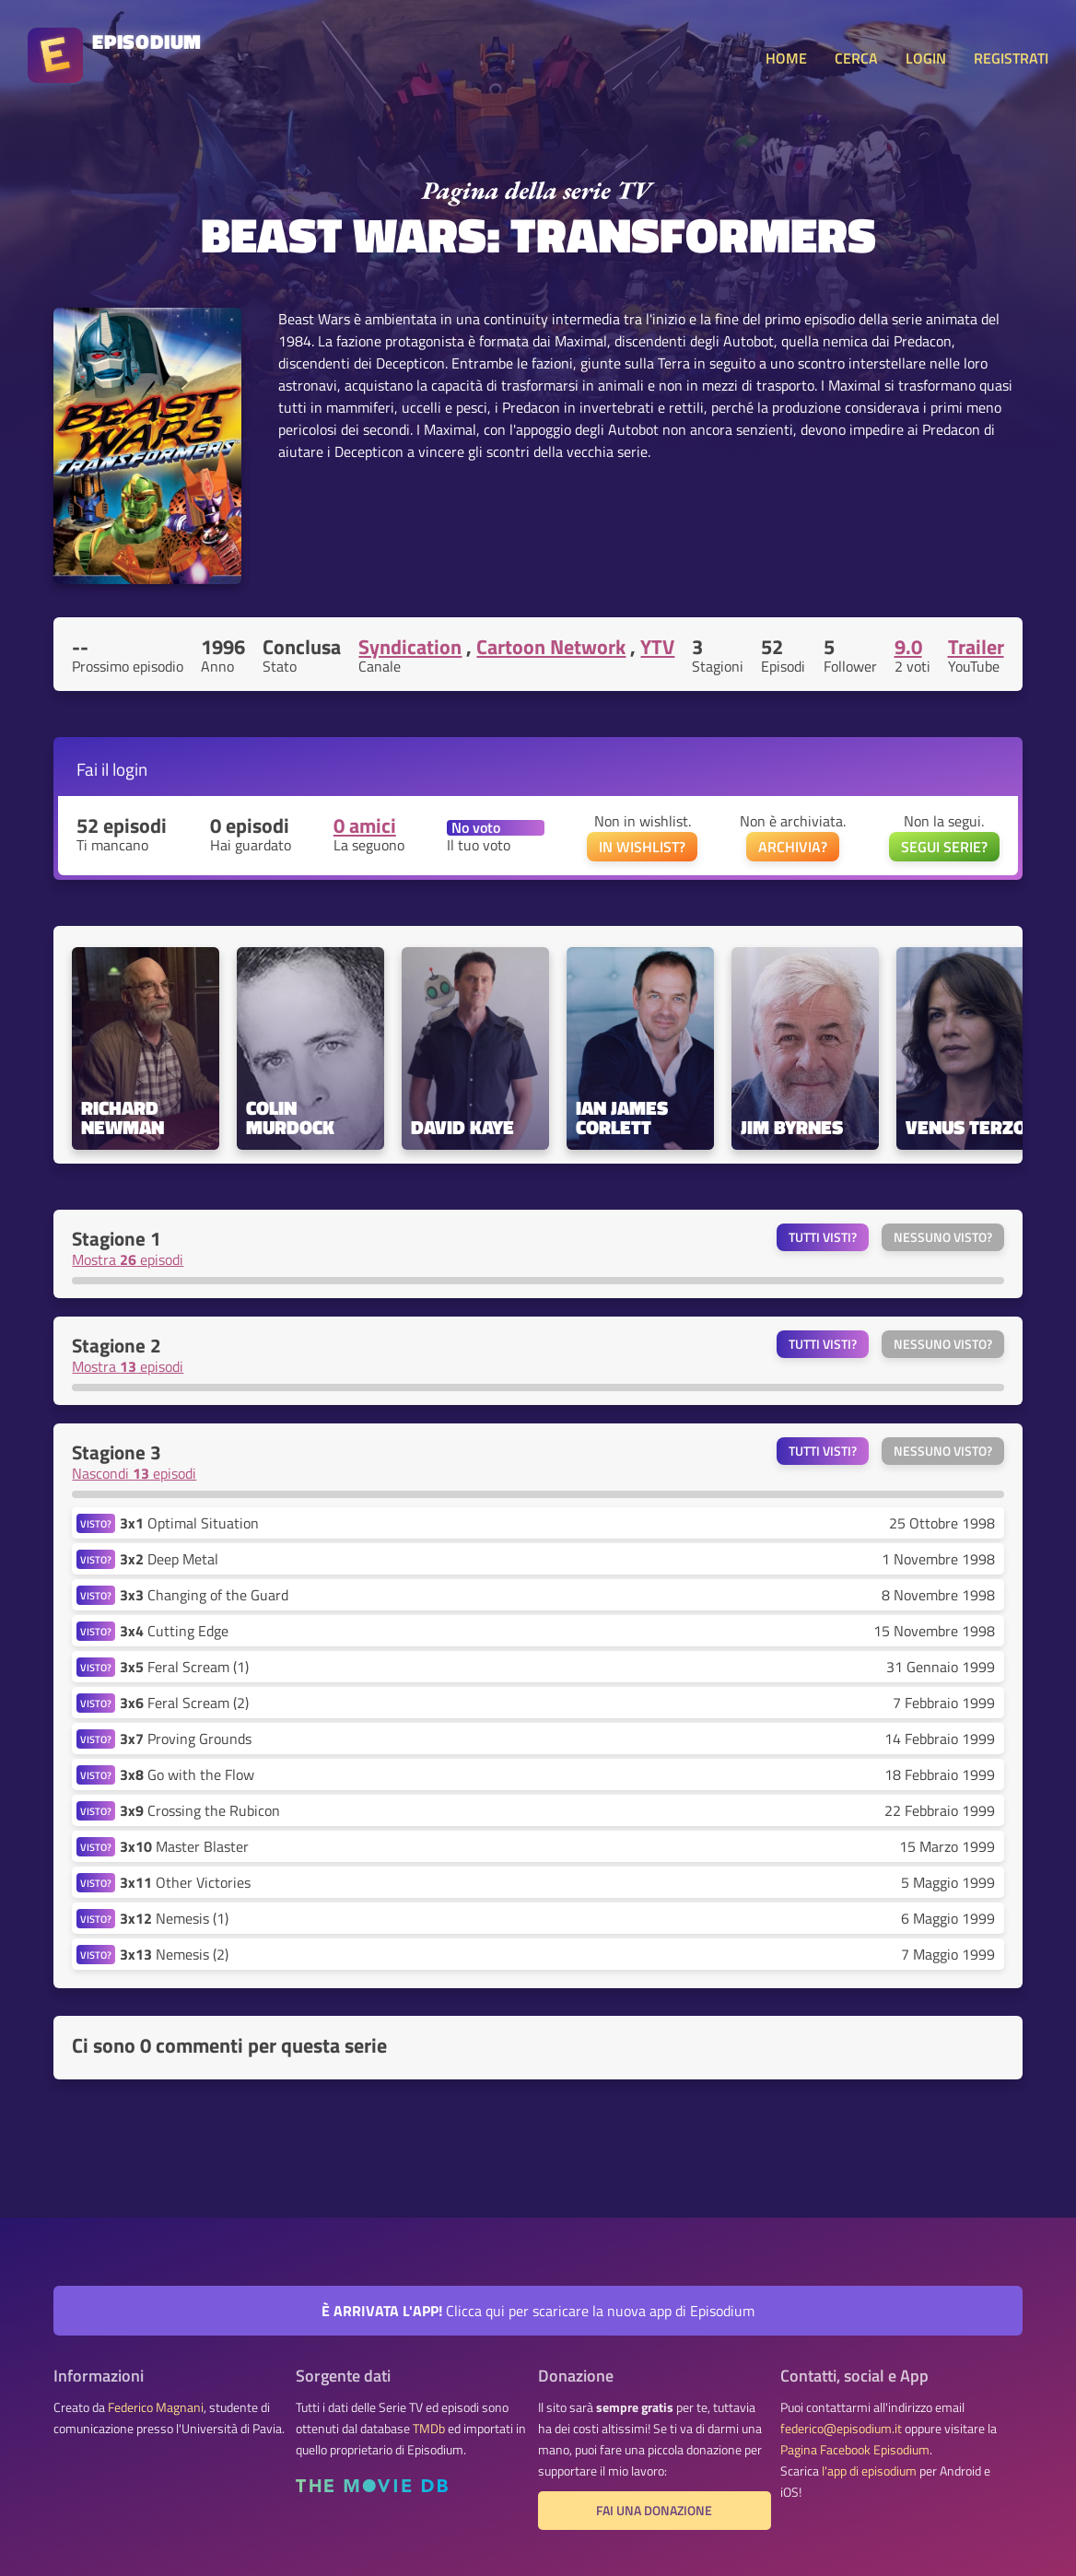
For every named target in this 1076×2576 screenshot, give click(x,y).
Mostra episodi (127, 1259)
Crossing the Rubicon (200, 1810)
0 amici (364, 825)
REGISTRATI (1011, 58)
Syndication (410, 646)
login (129, 768)
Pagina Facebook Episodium (855, 2450)
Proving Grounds (185, 1738)
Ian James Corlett (624, 1117)
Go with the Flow (187, 1774)
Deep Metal (169, 1559)
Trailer (976, 646)
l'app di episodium (869, 2471)
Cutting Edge (174, 1631)
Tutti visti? (823, 1237)
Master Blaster (184, 1846)
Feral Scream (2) (184, 1703)
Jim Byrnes (792, 1127)
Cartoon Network (551, 646)
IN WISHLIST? (642, 847)
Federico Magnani (156, 2407)
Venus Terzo (966, 1127)
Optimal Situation (189, 1523)
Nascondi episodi (134, 1473)
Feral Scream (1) (184, 1667)
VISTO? (95, 1523)
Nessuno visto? (943, 1237)
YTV (657, 646)
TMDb (429, 2428)
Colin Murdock (290, 1117)
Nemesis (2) (174, 1954)
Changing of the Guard (204, 1595)
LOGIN (926, 58)
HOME (786, 58)
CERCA (856, 58)
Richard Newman (122, 1117)
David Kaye (462, 1127)
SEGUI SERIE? (944, 847)
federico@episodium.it (841, 2428)
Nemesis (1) (174, 1918)
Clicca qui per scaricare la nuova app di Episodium (538, 2311)
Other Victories (185, 1882)
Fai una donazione (654, 2510)
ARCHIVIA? (792, 847)
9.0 (908, 646)
